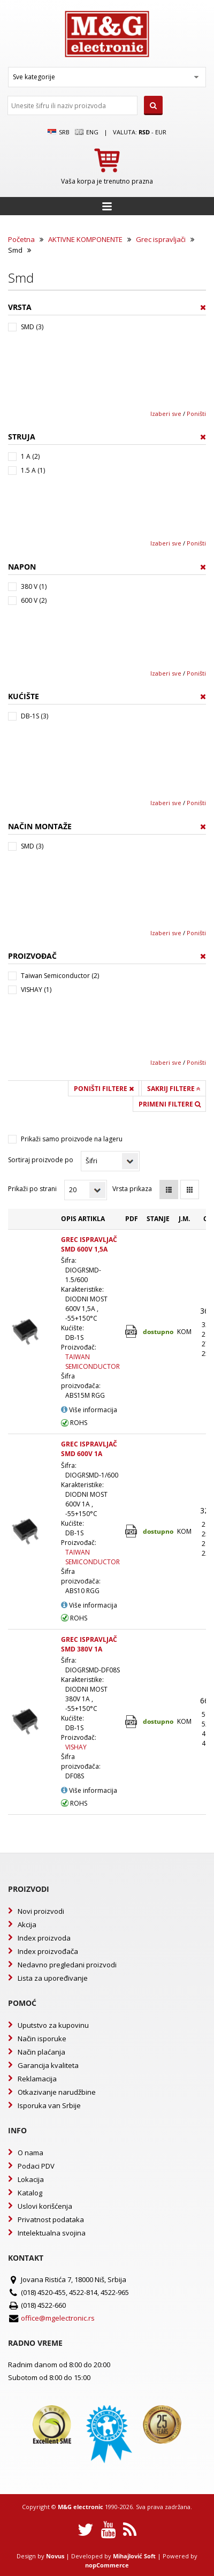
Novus (55, 2556)
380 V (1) (34, 586)
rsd (144, 132)
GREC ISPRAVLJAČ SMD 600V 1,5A (89, 1244)
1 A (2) (30, 456)
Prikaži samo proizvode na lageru (72, 1138)
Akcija (27, 1924)
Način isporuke (42, 2038)
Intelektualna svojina (52, 2233)
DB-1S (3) (34, 716)
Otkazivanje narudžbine (57, 2092)
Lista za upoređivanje (53, 1978)
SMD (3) (32, 326)
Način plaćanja (41, 2052)
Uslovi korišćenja (45, 2206)
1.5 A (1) (33, 470)
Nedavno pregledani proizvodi (67, 1964)
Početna (21, 239)
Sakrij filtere (174, 1088)
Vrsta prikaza (132, 1188)
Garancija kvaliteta (48, 2065)
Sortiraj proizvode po (40, 1159)
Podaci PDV (36, 2166)
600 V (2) (34, 600)
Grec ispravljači (161, 239)
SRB (59, 132)
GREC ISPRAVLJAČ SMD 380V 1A (89, 1644)
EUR (160, 132)
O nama (30, 2152)
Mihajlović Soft (134, 2556)
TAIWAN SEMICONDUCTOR (92, 1361)
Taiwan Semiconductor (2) (60, 975)
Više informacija (89, 1409)
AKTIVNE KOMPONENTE (85, 239)
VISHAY (76, 1747)
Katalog (30, 2193)
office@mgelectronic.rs (58, 2318)
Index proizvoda (44, 1938)
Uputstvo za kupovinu (53, 2025)
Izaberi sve (165, 414)
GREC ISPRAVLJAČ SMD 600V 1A (89, 1448)
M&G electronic (80, 2507)
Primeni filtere (170, 1104)
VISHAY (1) (36, 989)
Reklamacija (37, 2078)
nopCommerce (107, 2565)
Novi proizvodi (41, 1911)
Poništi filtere (104, 1088)
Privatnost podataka (51, 2219)
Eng (86, 132)
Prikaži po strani (32, 1188)
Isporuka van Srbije (49, 2105)
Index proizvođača (48, 1951)
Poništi (196, 414)
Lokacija (31, 2179)
